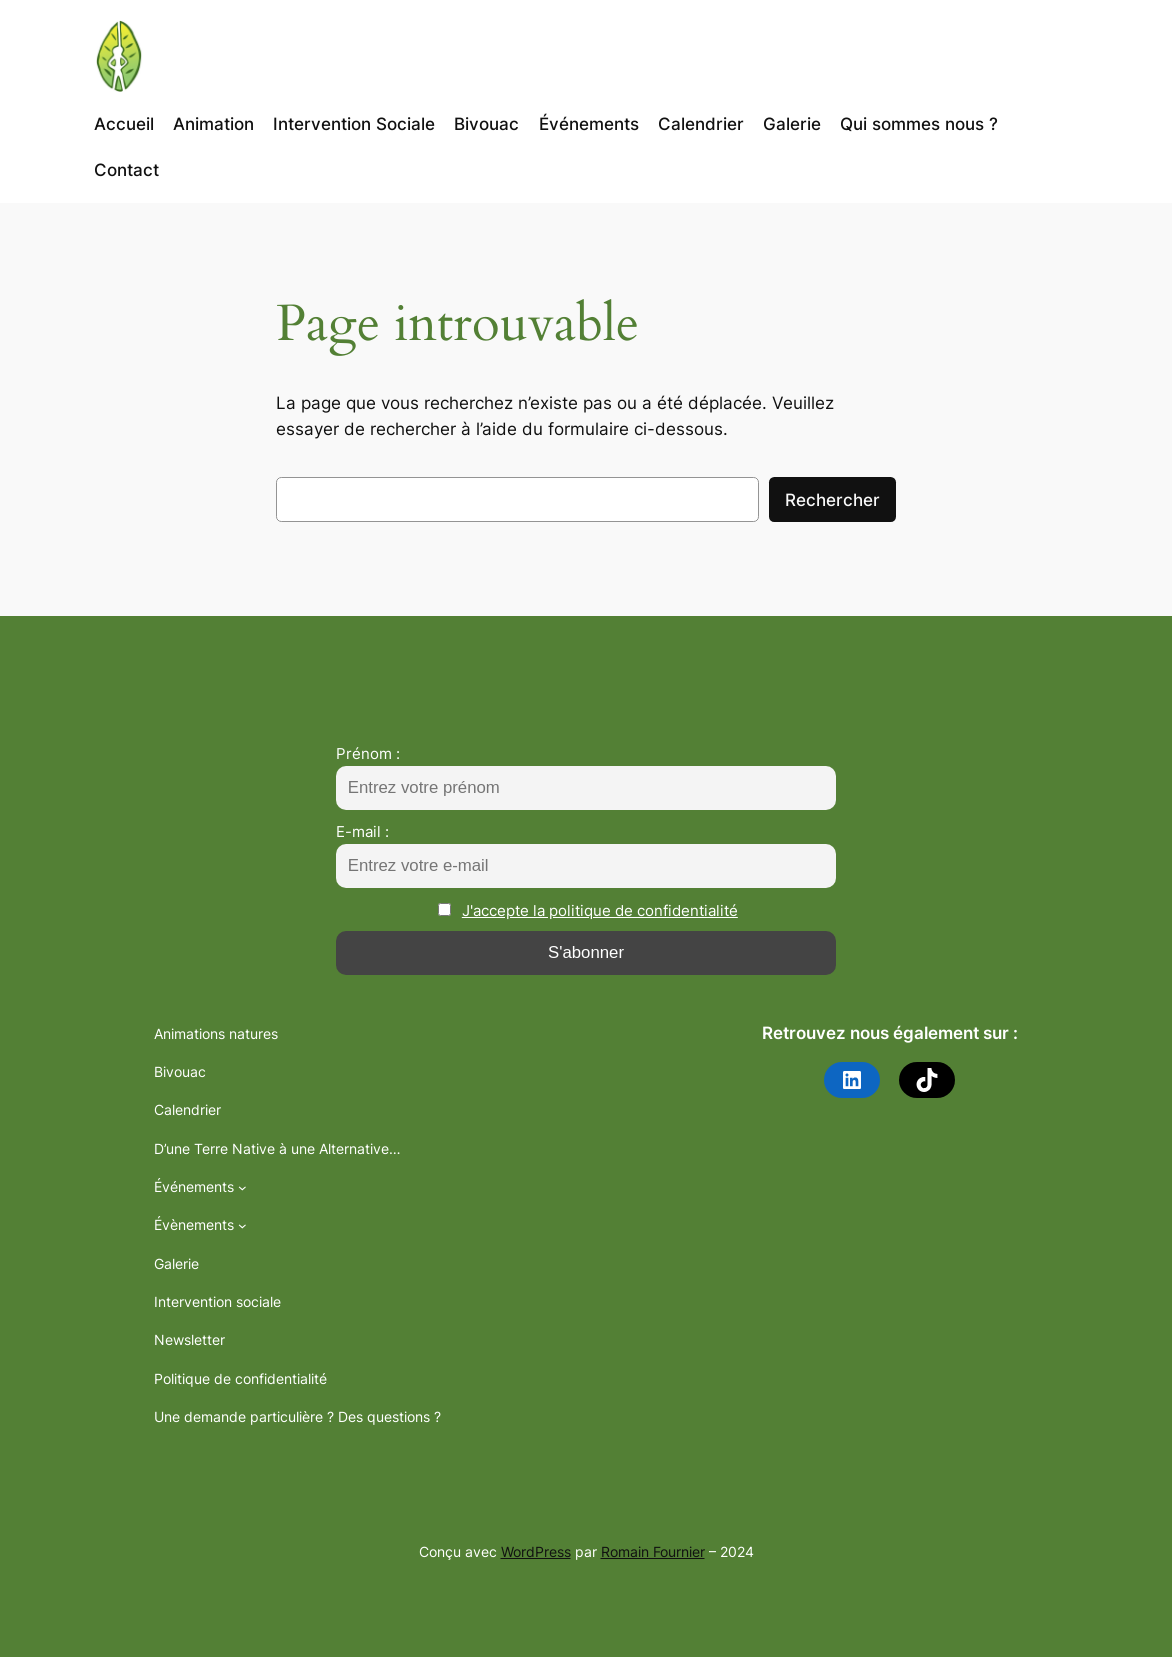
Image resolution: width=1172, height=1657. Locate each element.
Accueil (124, 124)
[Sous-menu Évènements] (242, 1225)
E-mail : (362, 831)
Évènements (194, 1224)
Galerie (176, 1263)
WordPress (536, 1551)
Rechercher (832, 500)
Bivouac (180, 1071)
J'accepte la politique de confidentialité (600, 910)
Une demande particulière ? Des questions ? (297, 1416)
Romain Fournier (653, 1551)
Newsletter (189, 1339)
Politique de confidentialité (240, 1378)
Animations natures (216, 1033)
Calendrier (187, 1109)
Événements (194, 1186)
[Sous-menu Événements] (242, 1187)
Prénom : (368, 753)
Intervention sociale (217, 1301)
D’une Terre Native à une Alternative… (277, 1148)
